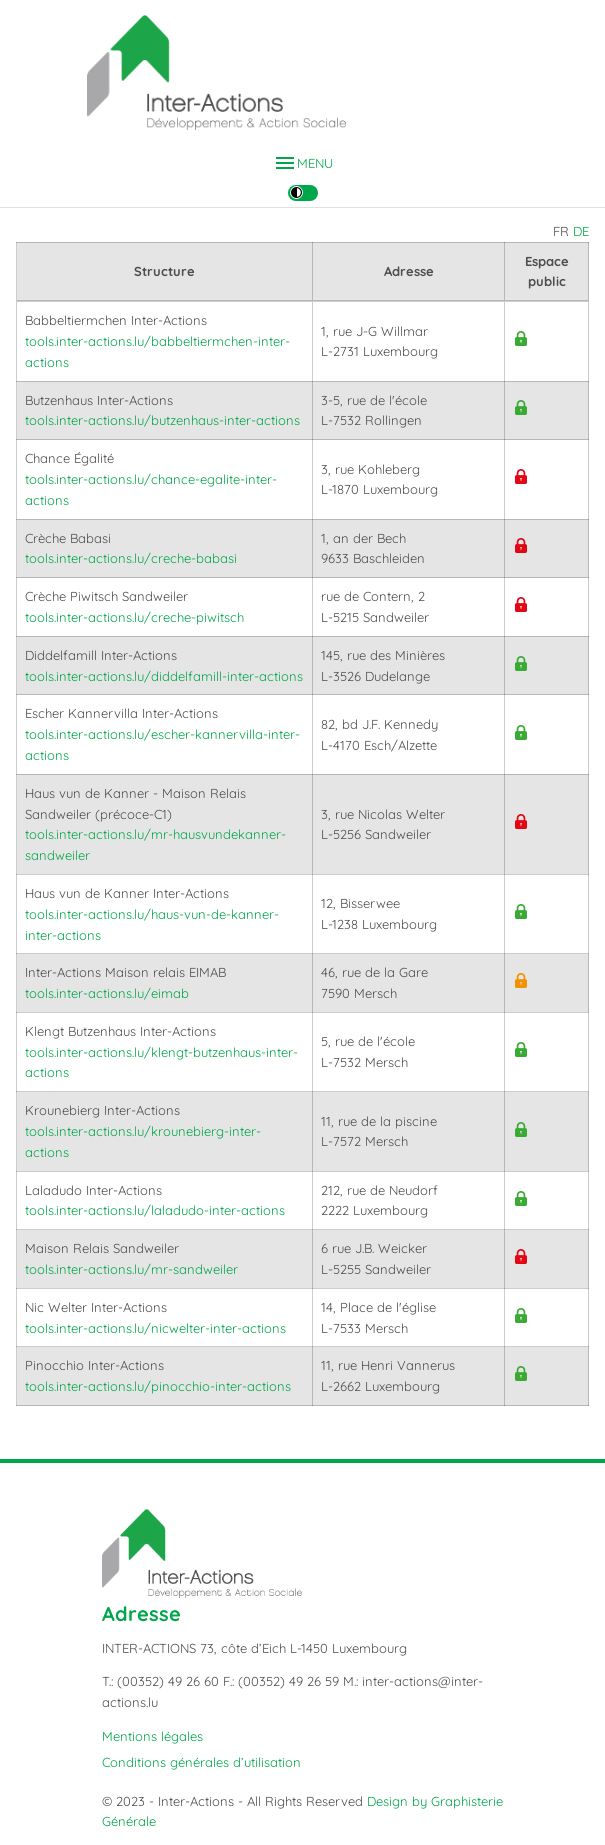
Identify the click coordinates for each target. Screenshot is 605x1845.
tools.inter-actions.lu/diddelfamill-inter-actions (164, 676)
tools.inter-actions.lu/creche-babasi (131, 558)
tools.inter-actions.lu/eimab (107, 993)
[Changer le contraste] (303, 193)
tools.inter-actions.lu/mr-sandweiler (131, 1269)
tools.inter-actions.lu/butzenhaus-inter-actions (162, 420)
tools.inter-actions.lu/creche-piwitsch (134, 617)
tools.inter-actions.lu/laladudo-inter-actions (155, 1210)
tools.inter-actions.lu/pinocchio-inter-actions (158, 1386)
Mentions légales (152, 1736)
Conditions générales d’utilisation (201, 1762)
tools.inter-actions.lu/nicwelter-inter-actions (155, 1328)
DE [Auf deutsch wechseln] (581, 231)
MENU (303, 164)
